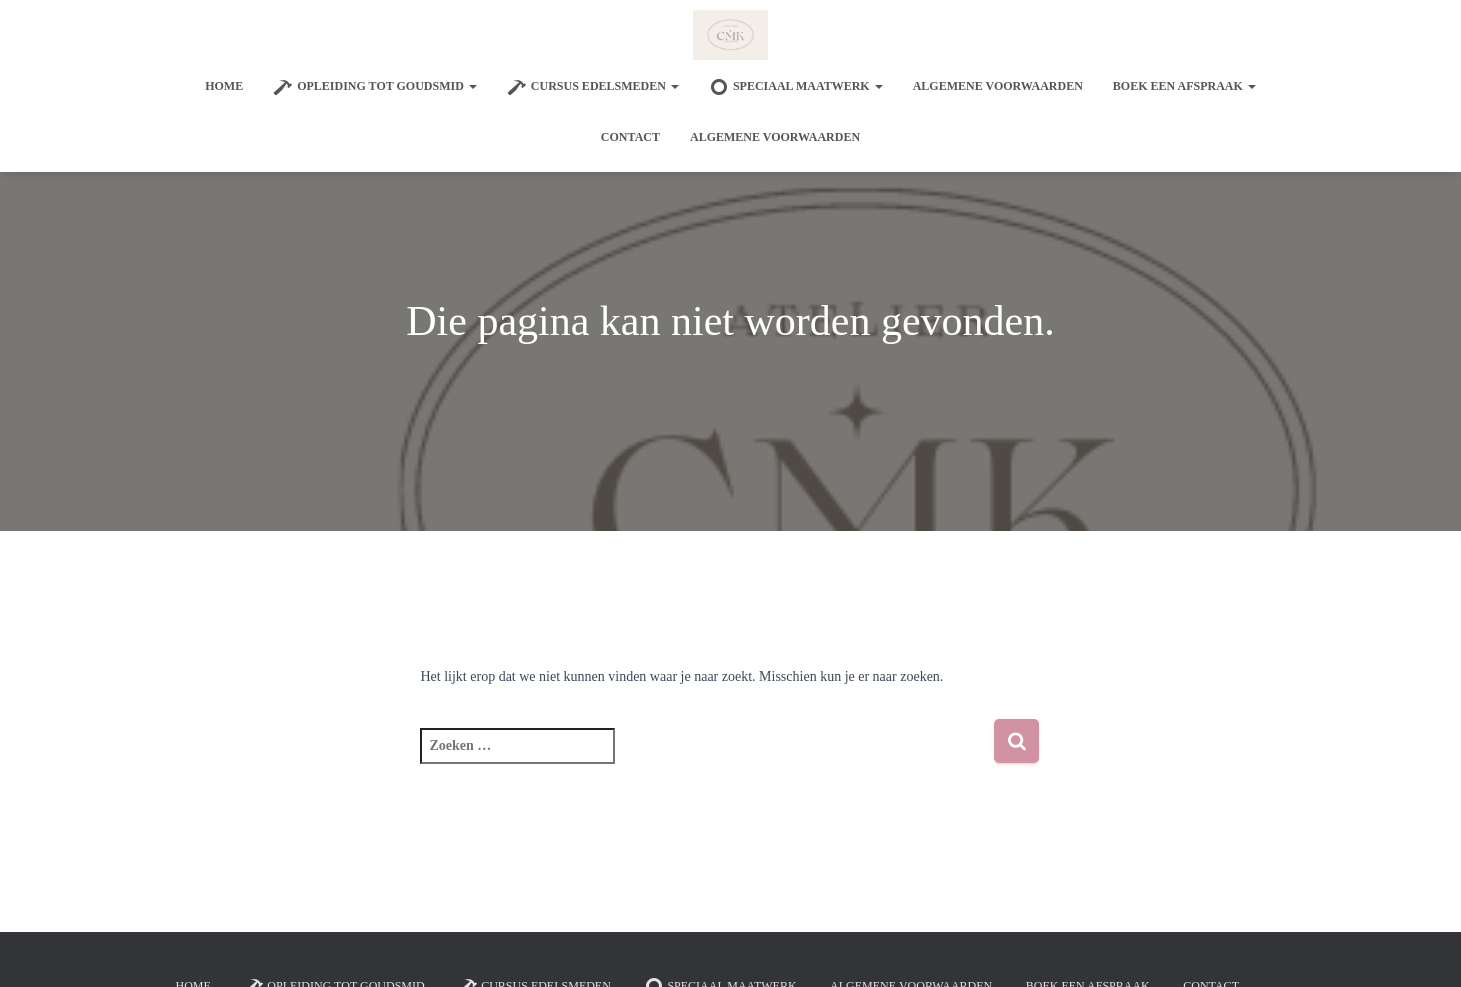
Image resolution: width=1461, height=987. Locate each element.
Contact (630, 137)
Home (224, 86)
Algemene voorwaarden (998, 86)
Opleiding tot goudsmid (375, 87)
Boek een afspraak (1184, 86)
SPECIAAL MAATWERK (796, 87)
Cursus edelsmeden (593, 87)
